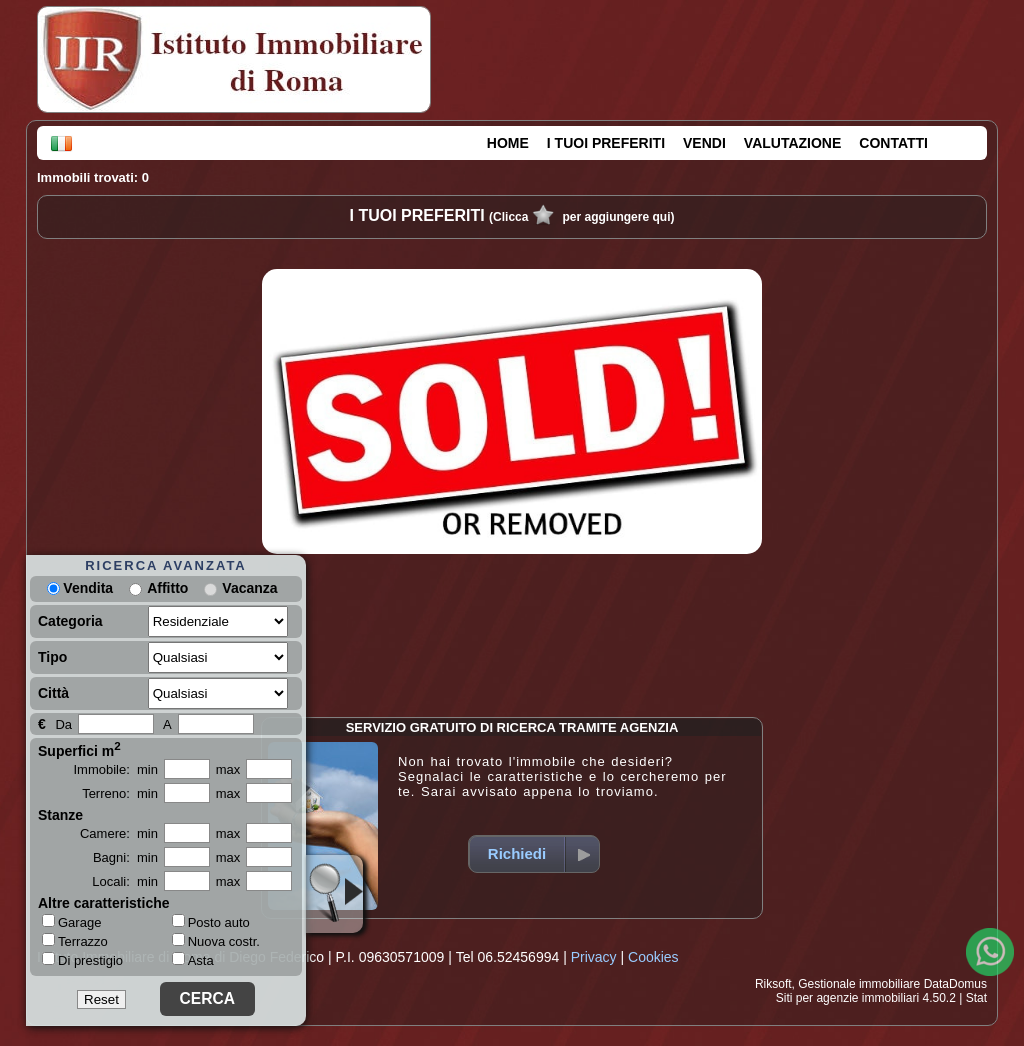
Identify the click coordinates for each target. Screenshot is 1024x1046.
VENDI (704, 143)
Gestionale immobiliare (859, 984)
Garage (71, 922)
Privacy (594, 957)
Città (53, 693)
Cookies (653, 957)
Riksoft (773, 984)
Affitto (167, 588)
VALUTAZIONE (792, 143)
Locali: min (125, 881)
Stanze (60, 815)
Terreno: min (120, 793)
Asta (193, 960)
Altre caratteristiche (104, 903)
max (228, 769)
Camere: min (119, 833)
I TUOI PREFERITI (606, 143)
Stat (976, 998)
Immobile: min (115, 769)
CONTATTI (893, 143)
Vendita (80, 588)
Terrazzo (75, 941)
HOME (508, 143)
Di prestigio (82, 960)
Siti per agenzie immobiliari (847, 998)
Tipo (52, 657)
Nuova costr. (216, 941)
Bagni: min (125, 857)
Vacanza (249, 588)
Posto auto (211, 922)
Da (63, 724)
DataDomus (955, 984)
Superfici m (79, 749)
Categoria (70, 621)
